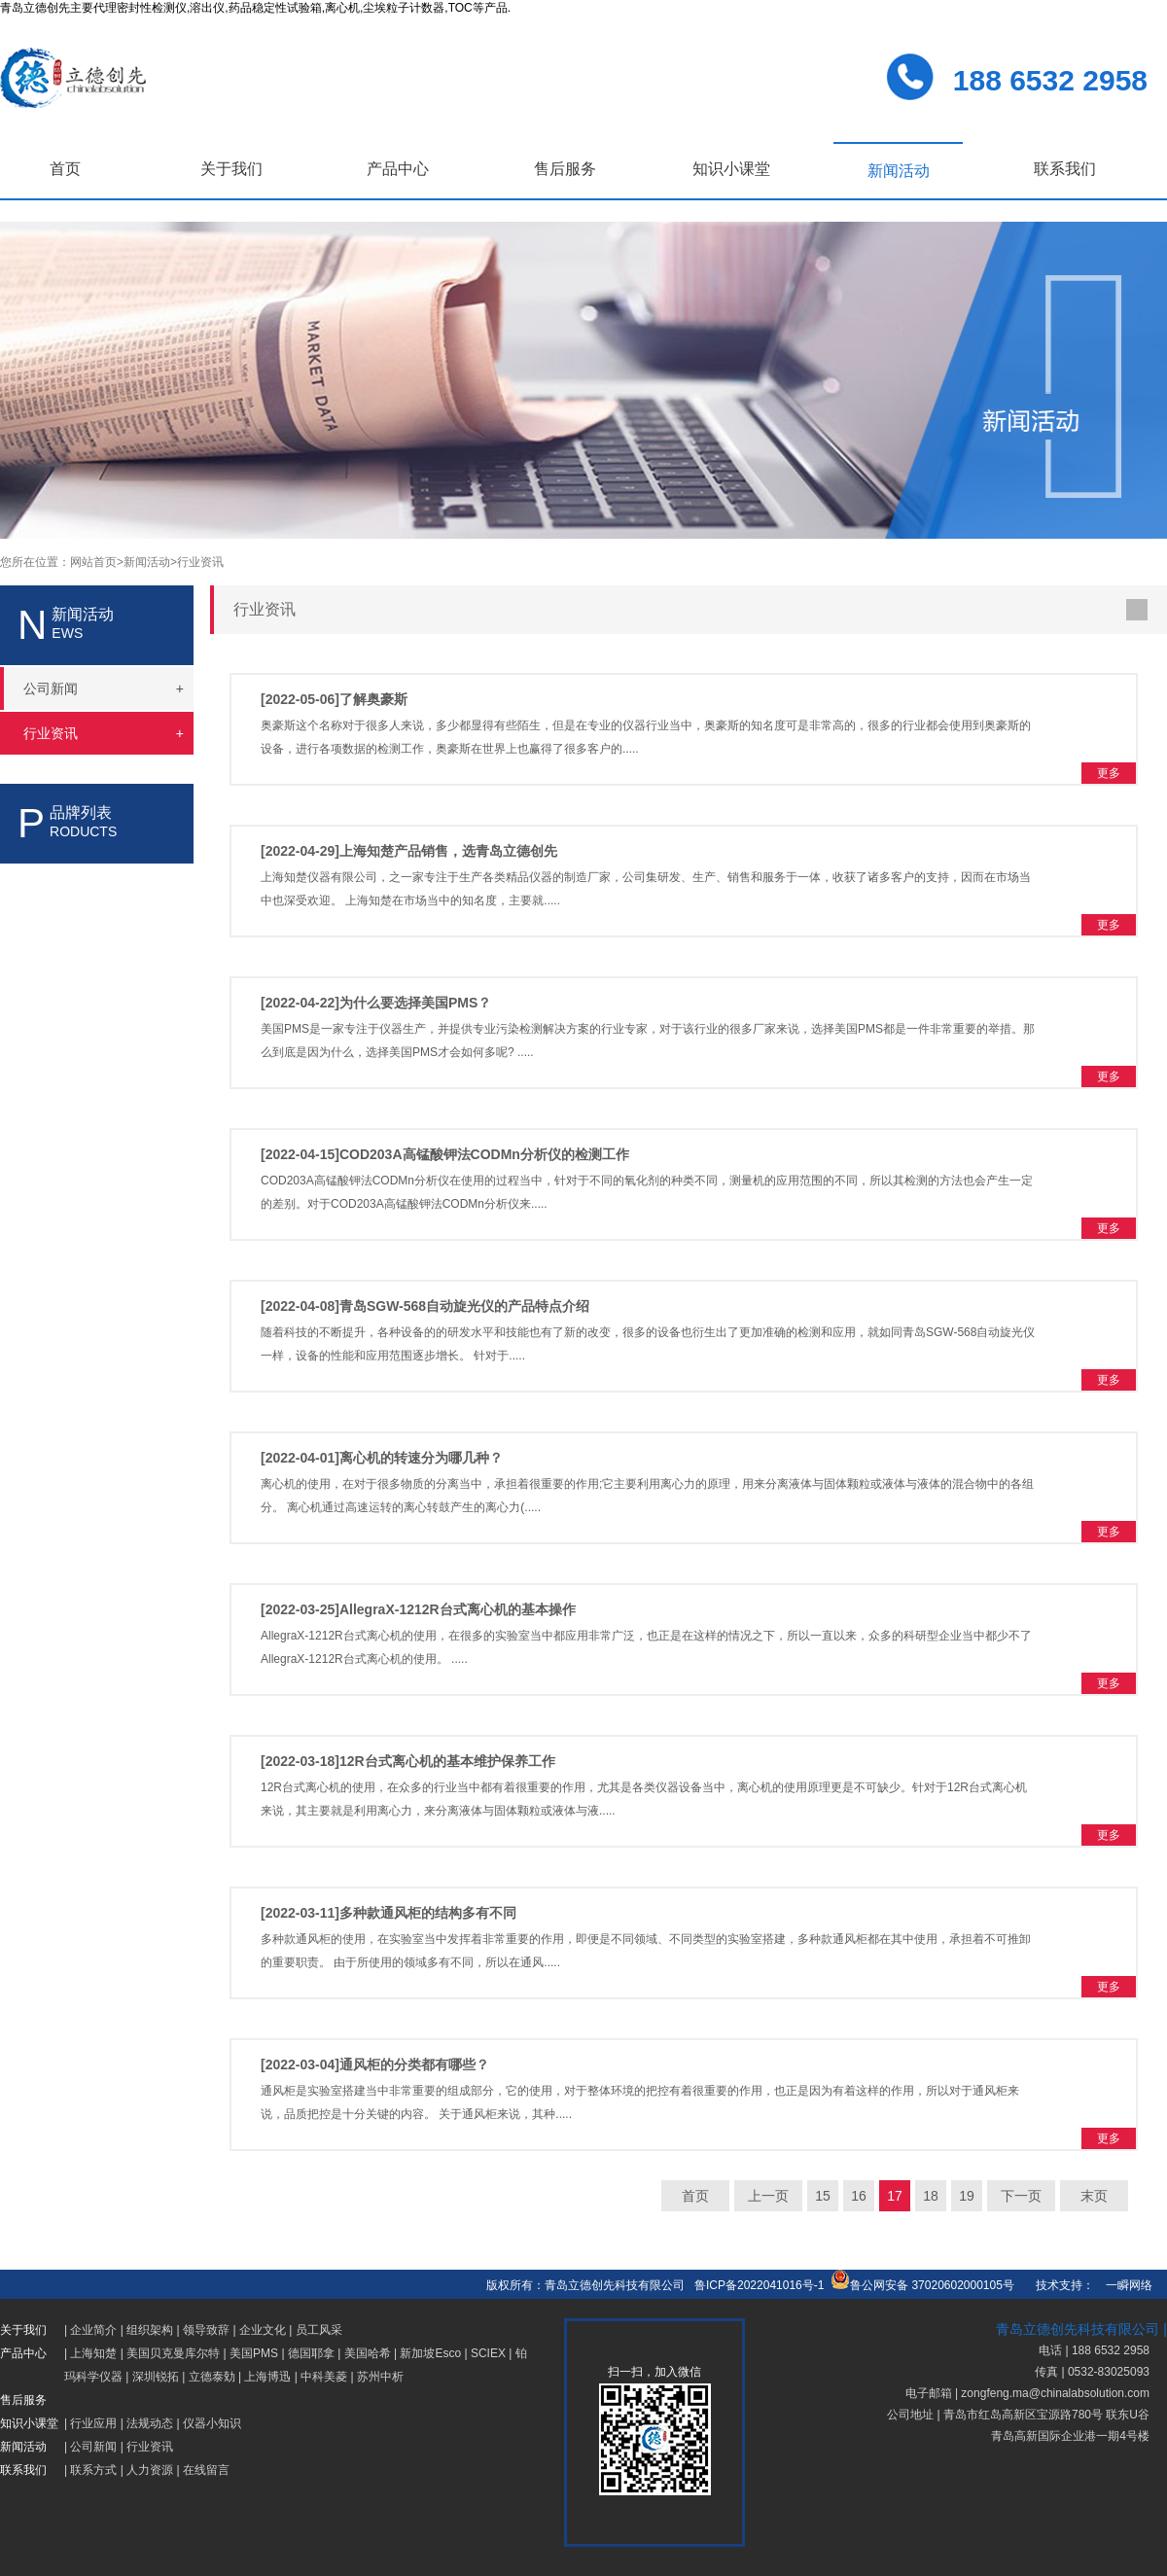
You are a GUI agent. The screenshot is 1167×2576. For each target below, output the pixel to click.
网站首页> (97, 562)
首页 (65, 168)
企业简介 (93, 2330)
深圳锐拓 (155, 2376)
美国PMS (254, 2353)
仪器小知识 (212, 2423)
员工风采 (319, 2330)
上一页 (768, 2196)
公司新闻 (93, 2446)
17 (894, 2196)
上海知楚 (93, 2353)
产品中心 (398, 168)
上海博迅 (267, 2376)
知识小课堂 (731, 168)
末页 (1094, 2196)
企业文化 (262, 2330)
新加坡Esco (430, 2353)
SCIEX (488, 2353)
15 (823, 2196)
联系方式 (93, 2470)
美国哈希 (367, 2353)
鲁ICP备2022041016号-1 (759, 2285)
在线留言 (206, 2470)
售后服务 (565, 168)
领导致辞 (206, 2330)
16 (858, 2196)
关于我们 (231, 168)
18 (930, 2196)
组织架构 (149, 2330)
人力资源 (149, 2470)
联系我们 (1065, 168)
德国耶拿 (311, 2353)
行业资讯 (200, 562)
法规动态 (149, 2423)
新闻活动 (898, 170)
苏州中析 (380, 2376)
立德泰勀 (212, 2376)
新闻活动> (150, 562)
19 (966, 2196)
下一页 (1021, 2196)
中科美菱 (324, 2376)
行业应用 (93, 2423)
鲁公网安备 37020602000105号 (922, 2285)
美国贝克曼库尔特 (173, 2353)
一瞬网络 (1123, 2285)
